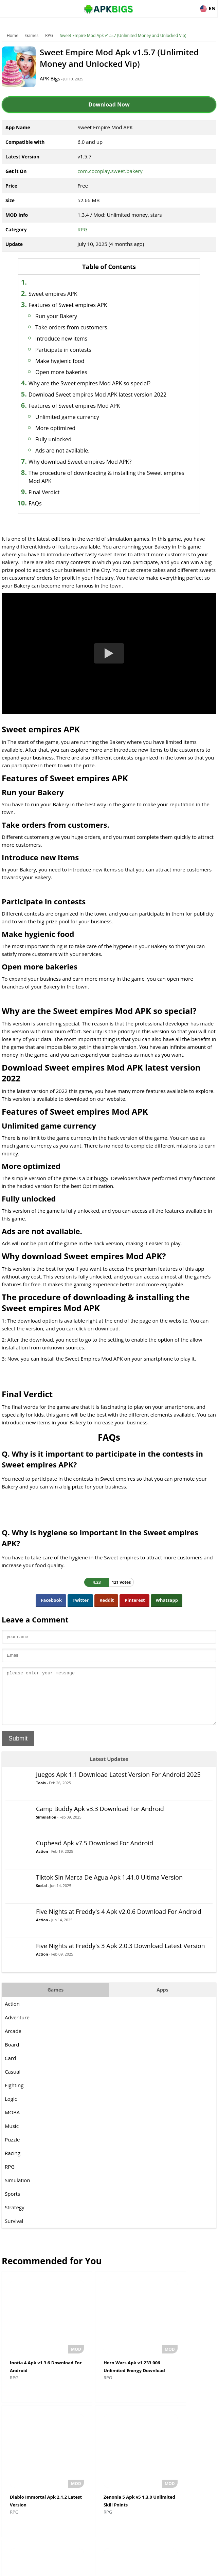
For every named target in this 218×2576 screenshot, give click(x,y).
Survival (14, 2231)
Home (12, 35)
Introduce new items (72, 338)
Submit (18, 1748)
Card (10, 2068)
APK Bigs (58, 78)
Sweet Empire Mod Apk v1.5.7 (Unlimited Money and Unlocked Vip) (123, 35)
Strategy (14, 2217)
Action (42, 1861)
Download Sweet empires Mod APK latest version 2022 (108, 394)
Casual (12, 2081)
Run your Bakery (67, 316)
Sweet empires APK (63, 293)
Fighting (14, 2095)
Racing (12, 2163)
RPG (49, 35)
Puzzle (12, 2149)
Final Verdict (54, 492)
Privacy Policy (133, 2568)
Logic (11, 2109)
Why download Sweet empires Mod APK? (90, 461)
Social (41, 1895)
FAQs (45, 503)
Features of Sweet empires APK (78, 305)
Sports (12, 2203)
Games (31, 35)
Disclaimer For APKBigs (91, 2568)
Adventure (17, 2027)
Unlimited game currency (78, 417)
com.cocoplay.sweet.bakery (110, 171)
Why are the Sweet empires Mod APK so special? (100, 383)
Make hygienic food (70, 361)
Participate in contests (74, 349)
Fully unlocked (64, 439)
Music (12, 2136)
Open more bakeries (72, 372)
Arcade (13, 2041)
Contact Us (164, 2568)
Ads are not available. (73, 450)
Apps (162, 2000)
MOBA (12, 2122)
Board (12, 2054)
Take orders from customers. (82, 327)
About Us (53, 2568)
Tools (41, 1792)
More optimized (66, 428)
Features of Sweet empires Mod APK (85, 405)
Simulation (46, 1827)
